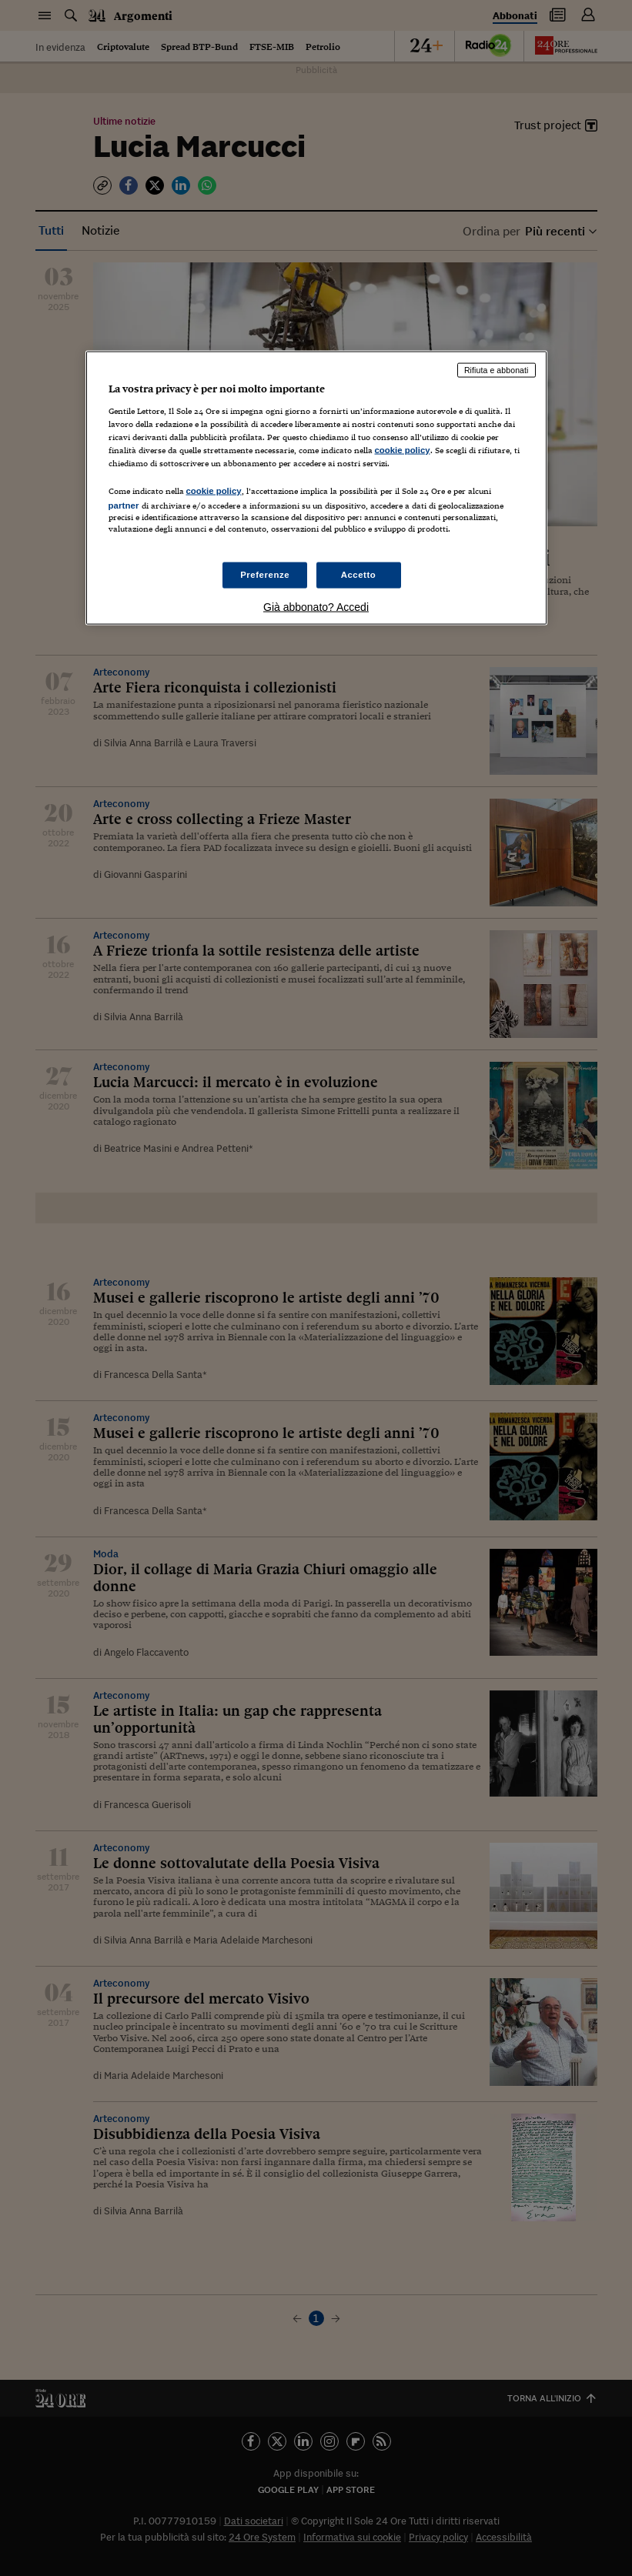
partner (124, 505)
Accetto (358, 574)
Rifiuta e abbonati (496, 370)
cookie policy (402, 450)
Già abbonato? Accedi (316, 607)
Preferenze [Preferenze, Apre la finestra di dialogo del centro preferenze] (264, 574)
